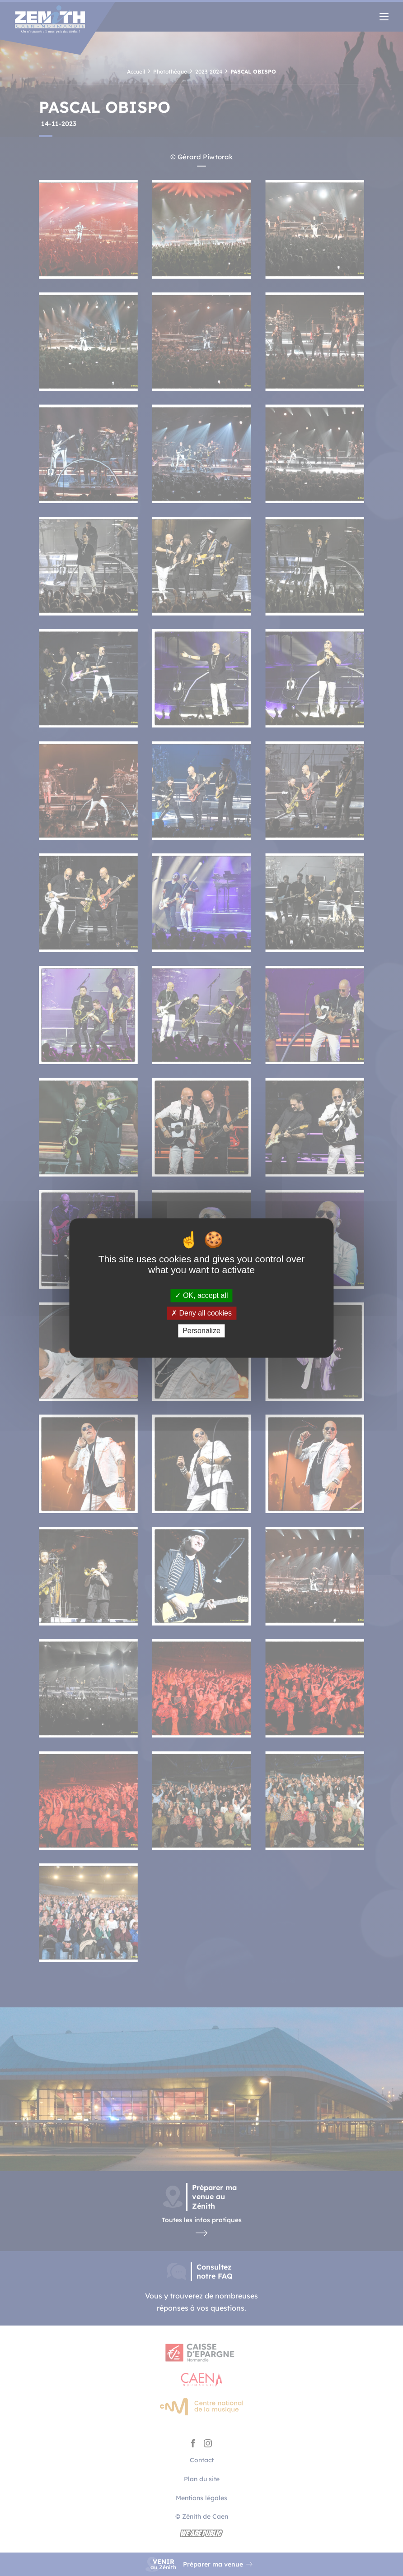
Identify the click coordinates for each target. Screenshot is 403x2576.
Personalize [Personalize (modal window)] (201, 1330)
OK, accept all (201, 1295)
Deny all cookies (201, 1313)
